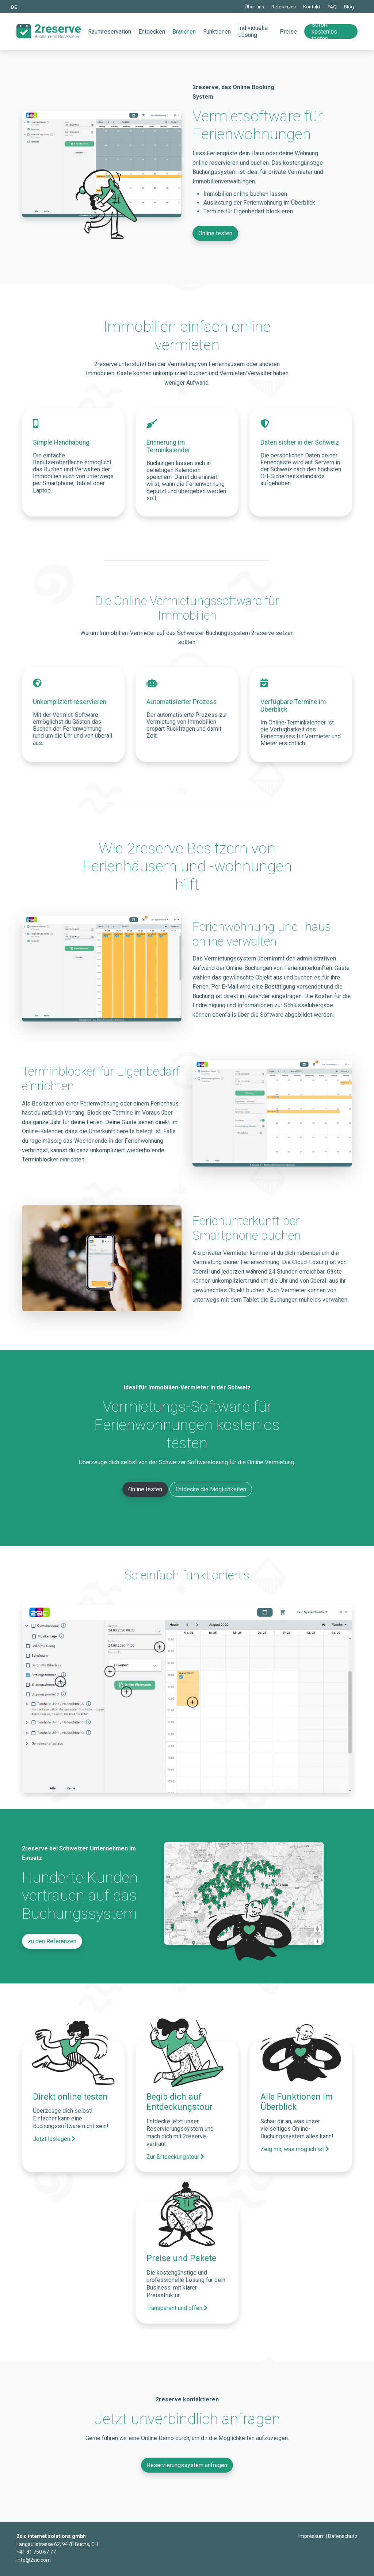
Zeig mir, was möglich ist (294, 2149)
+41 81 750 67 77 (36, 2552)
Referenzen (283, 6)
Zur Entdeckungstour (175, 2156)
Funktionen (217, 31)
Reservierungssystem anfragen (187, 2465)
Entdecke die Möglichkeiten (210, 1489)
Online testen (215, 233)
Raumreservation (109, 31)
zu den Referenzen (52, 1941)
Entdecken (151, 31)
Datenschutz (343, 2536)
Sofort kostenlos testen (324, 31)
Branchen (184, 31)
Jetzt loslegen (54, 2138)
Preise (288, 31)
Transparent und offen (176, 2308)
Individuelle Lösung (253, 31)
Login (292, 2537)
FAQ (332, 6)
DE (14, 7)
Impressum (311, 2536)
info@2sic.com (33, 2560)
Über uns (254, 6)
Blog (349, 6)
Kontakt (311, 6)
